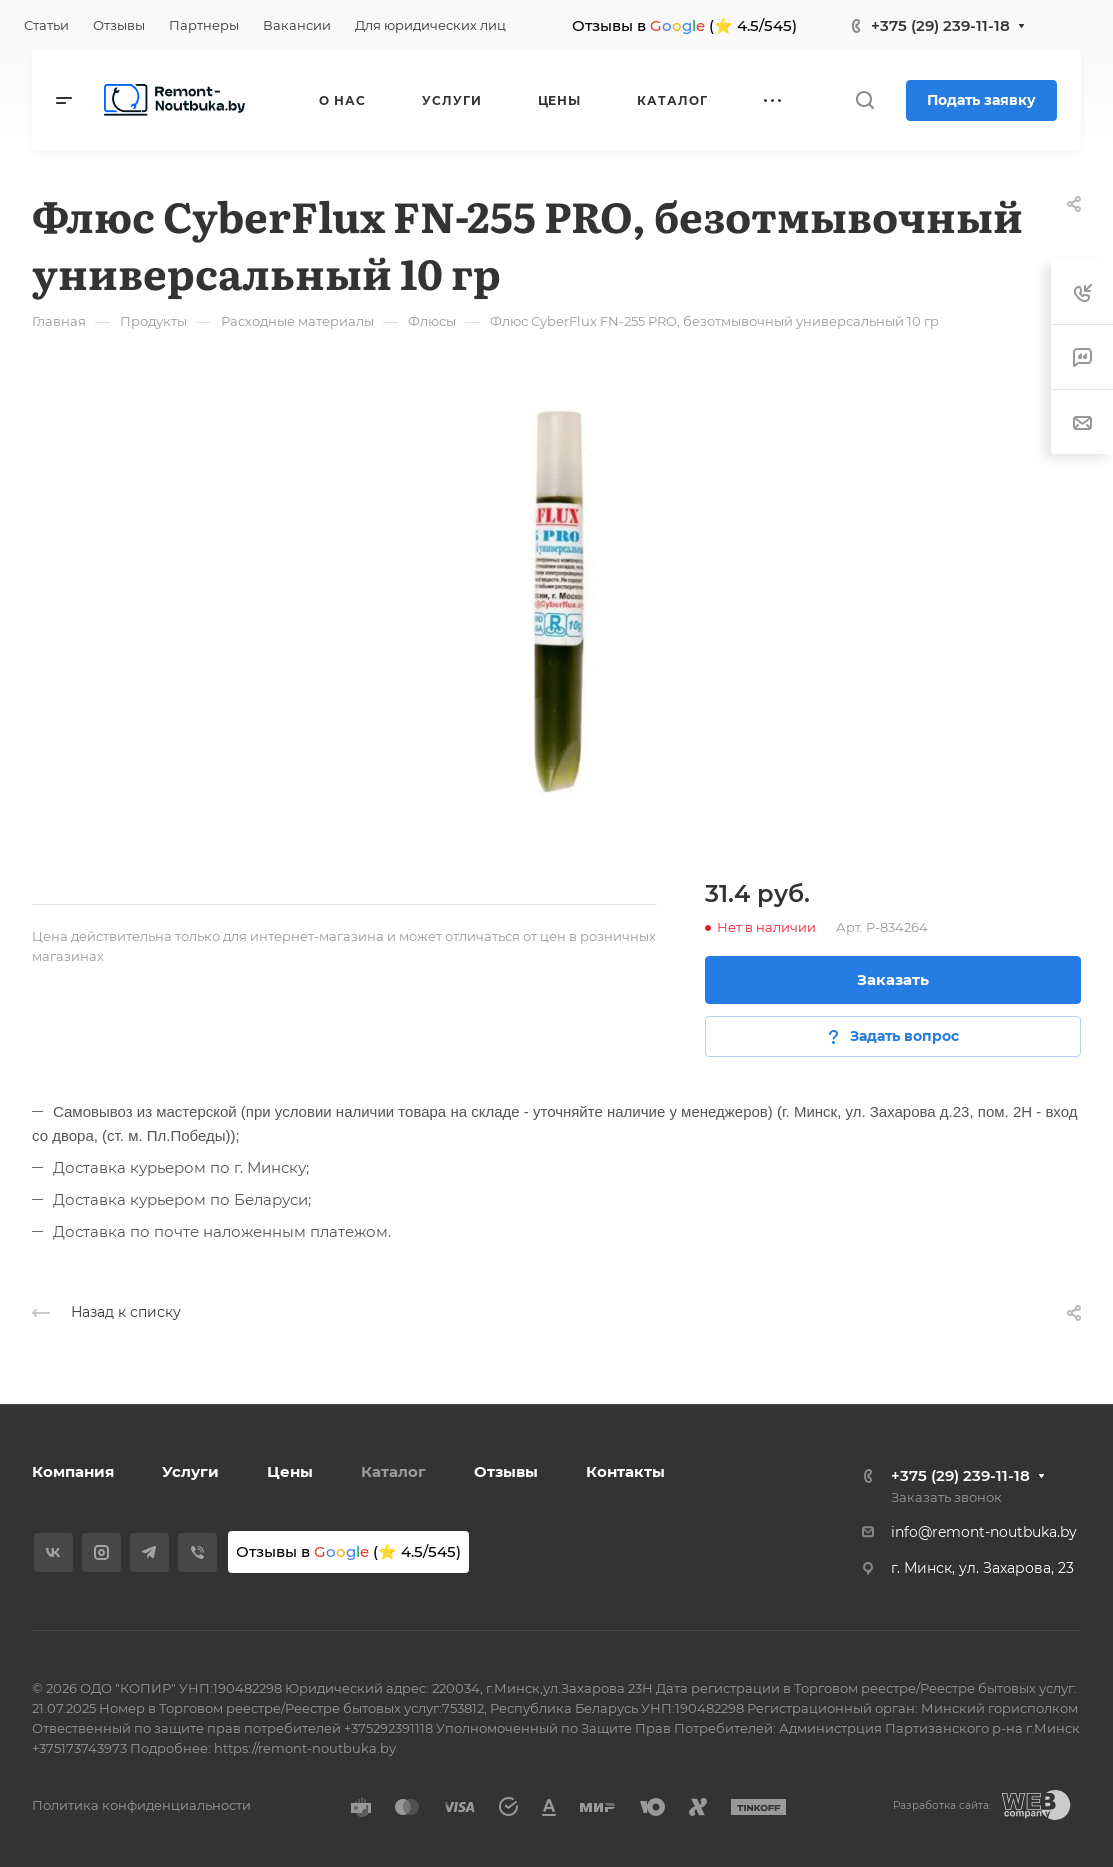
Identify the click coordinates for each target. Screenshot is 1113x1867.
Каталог (393, 1471)
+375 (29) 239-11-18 (940, 25)
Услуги (190, 1471)
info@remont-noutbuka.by (984, 1532)
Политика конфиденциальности (141, 1805)
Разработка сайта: (942, 1805)
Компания (73, 1471)
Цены (290, 1471)
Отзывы (506, 1471)
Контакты (625, 1471)
